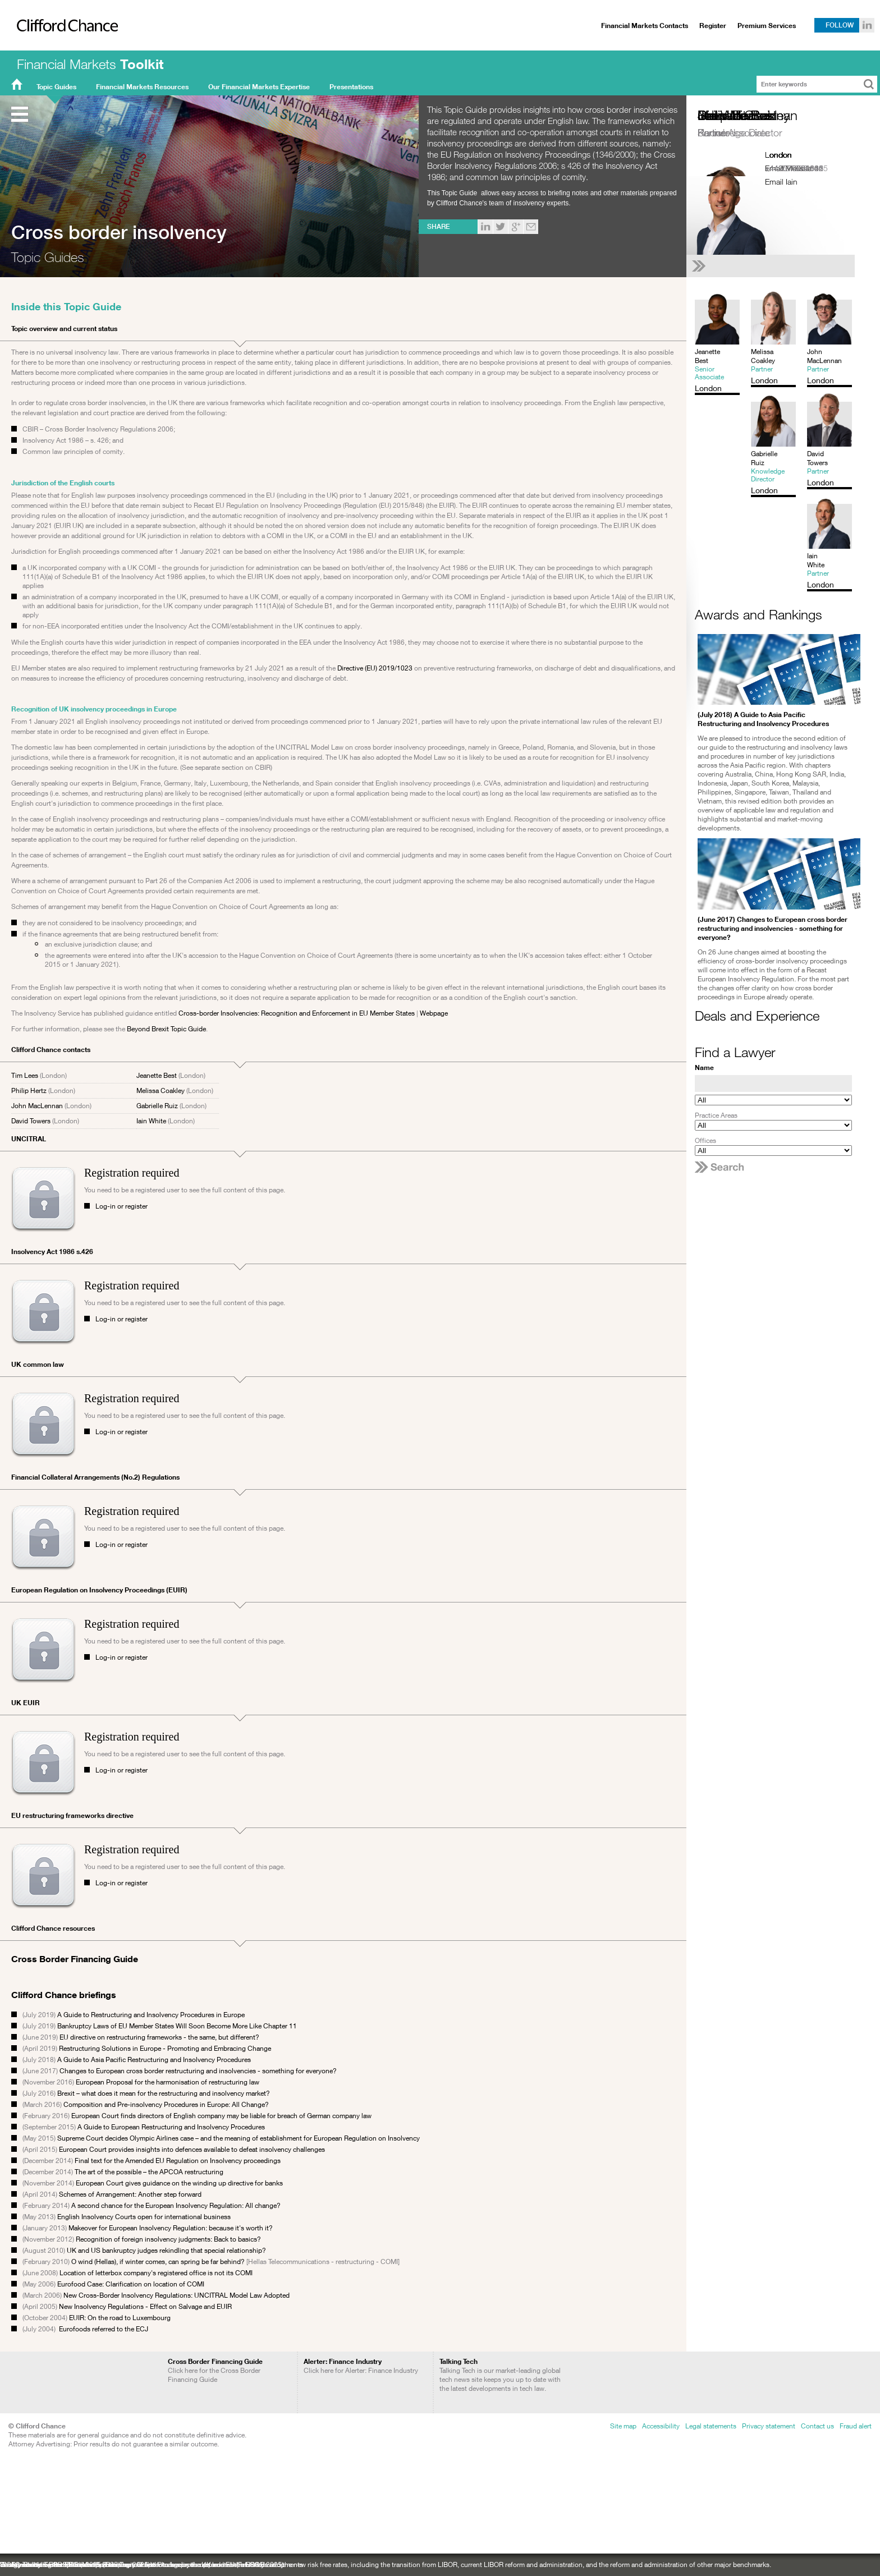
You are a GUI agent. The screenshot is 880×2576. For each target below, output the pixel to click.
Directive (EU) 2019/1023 (374, 668)
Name (704, 1067)
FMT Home (16, 87)
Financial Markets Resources (142, 86)
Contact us (817, 2426)
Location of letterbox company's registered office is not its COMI (156, 2273)
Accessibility (661, 2426)
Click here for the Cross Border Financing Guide (215, 2370)
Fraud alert (856, 2426)
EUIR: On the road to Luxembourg (120, 2317)
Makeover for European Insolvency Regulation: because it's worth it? (170, 2228)
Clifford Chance (63, 48)
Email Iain (781, 181)
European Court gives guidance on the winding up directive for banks (179, 2183)
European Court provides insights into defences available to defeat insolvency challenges (192, 2149)
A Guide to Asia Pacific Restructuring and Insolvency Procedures (154, 2059)
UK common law (37, 1364)
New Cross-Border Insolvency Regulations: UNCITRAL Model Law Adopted (176, 2295)
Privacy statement (768, 2426)
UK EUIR (25, 1702)
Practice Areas (716, 1115)
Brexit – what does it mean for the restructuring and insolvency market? (163, 2093)
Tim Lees (24, 1075)
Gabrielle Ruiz (157, 1105)
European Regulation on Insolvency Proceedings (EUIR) (99, 1590)
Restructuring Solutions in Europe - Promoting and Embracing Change (165, 2048)
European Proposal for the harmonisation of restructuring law (167, 2082)
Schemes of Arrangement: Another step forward (130, 2194)
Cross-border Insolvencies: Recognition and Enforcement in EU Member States (296, 1013)
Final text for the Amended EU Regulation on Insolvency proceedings (178, 2160)
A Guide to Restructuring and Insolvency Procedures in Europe (151, 2014)
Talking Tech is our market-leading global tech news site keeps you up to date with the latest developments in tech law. (500, 2375)
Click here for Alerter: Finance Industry (361, 2366)
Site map (623, 2426)
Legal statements (710, 2426)
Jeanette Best (156, 1075)
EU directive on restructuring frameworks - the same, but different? (159, 2037)
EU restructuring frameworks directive (72, 1815)
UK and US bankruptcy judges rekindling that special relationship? (166, 2250)
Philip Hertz (29, 1090)
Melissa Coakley (160, 1090)
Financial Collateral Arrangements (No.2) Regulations (95, 1477)
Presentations (351, 86)
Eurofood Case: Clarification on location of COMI (130, 2284)
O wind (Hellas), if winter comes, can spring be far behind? (157, 2261)
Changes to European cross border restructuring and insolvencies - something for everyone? (198, 2071)
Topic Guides (56, 86)
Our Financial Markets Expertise (259, 86)
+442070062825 (794, 168)
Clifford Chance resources (53, 1928)
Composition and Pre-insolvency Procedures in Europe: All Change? (166, 2104)
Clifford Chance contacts (50, 1049)
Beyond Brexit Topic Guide (166, 1029)
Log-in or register (121, 1206)
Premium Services (766, 25)
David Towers (31, 1121)
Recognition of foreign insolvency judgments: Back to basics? (168, 2239)
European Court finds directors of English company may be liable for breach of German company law (221, 2115)
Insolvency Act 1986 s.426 (52, 1251)
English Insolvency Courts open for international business (144, 2216)
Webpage (434, 1013)
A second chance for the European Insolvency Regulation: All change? (176, 2205)
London (778, 154)
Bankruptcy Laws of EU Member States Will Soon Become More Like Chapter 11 (178, 2026)
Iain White (151, 1121)
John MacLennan (37, 1105)
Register (712, 25)
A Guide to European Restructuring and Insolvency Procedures (171, 2127)
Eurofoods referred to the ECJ (103, 2329)
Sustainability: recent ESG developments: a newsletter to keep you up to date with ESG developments (151, 2564)
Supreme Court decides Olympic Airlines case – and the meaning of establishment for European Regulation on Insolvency (238, 2138)
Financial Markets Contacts (644, 25)
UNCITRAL (28, 1139)
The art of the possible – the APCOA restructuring (149, 2172)
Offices (705, 1140)
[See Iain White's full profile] (773, 266)
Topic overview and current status (64, 328)
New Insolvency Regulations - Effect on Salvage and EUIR (145, 2306)
